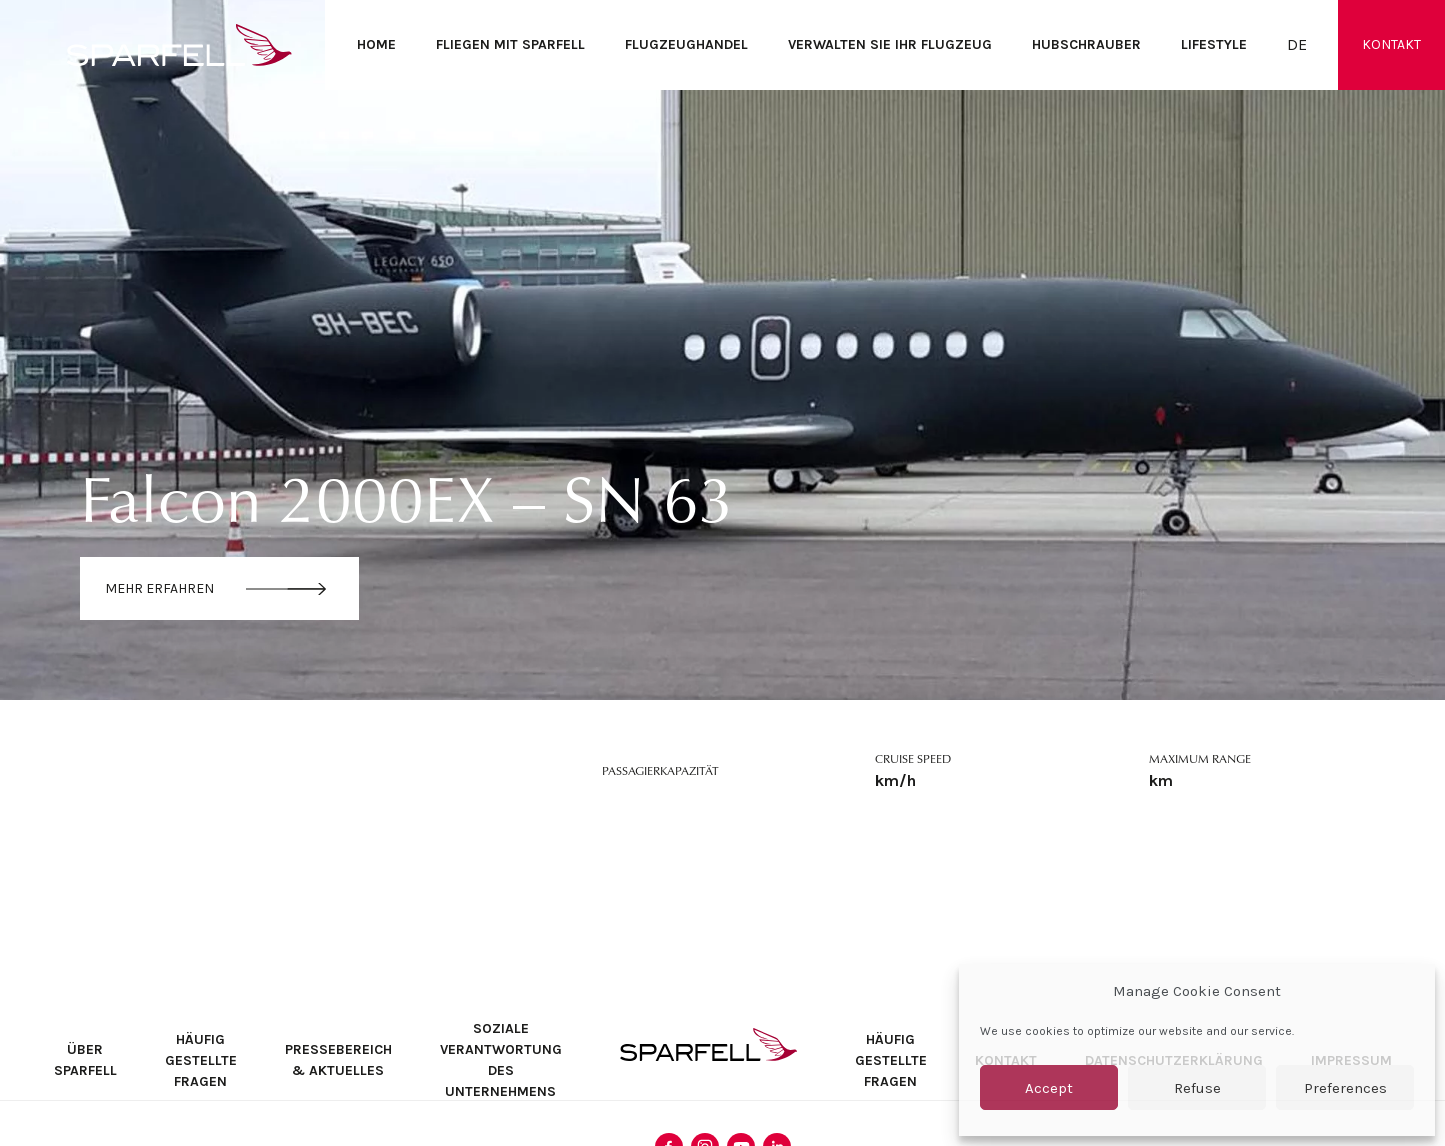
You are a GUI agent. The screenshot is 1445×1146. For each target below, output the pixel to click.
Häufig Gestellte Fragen (201, 1060)
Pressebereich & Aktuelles (338, 1060)
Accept (1049, 1088)
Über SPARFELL (85, 1060)
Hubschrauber (1086, 44)
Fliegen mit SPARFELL (510, 44)
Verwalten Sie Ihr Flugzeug (890, 44)
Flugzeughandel (686, 44)
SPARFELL (708, 1044)
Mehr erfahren (159, 588)
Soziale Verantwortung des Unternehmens (501, 1060)
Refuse (1197, 1088)
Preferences (1345, 1088)
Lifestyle (1214, 44)
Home (376, 44)
